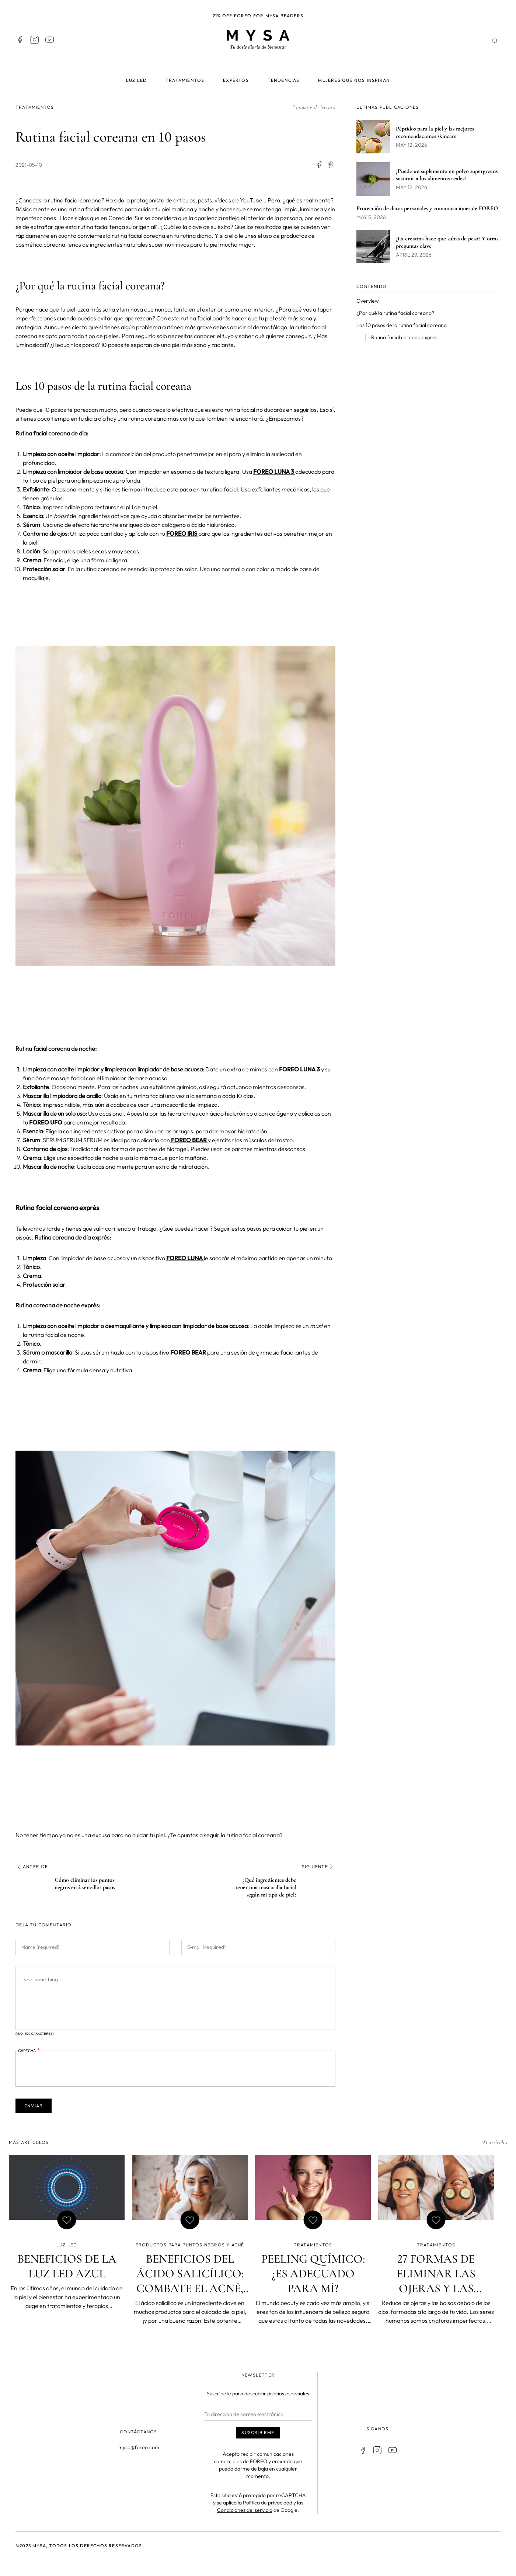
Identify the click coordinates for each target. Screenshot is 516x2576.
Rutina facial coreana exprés (404, 337)
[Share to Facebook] (319, 164)
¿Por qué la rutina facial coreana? (395, 313)
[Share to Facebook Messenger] (331, 164)
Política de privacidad (267, 2502)
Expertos (236, 80)
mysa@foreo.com (138, 2447)
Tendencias (284, 80)
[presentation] (74, 2068)
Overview (367, 301)
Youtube (49, 39)
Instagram (34, 39)
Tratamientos (184, 80)
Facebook (19, 39)
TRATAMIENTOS (34, 107)
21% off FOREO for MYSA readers (258, 15)
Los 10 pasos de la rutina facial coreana (401, 325)
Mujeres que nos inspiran (354, 80)
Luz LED (136, 80)
